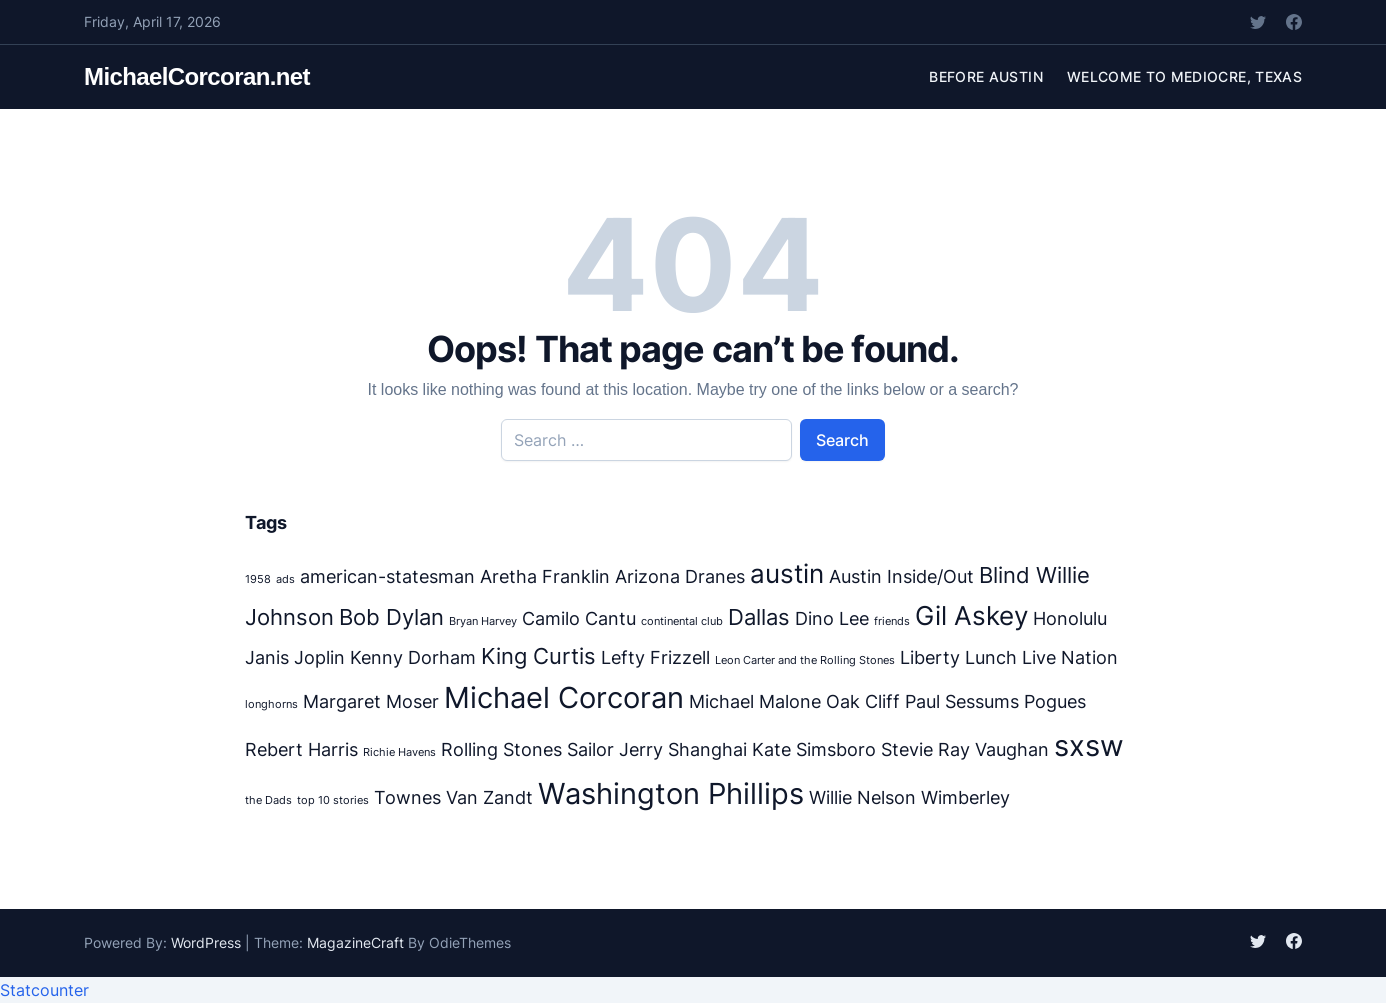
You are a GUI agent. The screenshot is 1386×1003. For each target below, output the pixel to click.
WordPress (206, 942)
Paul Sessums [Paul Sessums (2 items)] (962, 701)
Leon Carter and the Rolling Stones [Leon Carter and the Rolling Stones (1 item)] (805, 660)
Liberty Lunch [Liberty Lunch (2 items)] (958, 657)
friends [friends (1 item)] (892, 621)
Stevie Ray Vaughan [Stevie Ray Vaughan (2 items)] (965, 749)
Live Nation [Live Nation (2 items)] (1070, 657)
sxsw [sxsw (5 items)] (1089, 745)
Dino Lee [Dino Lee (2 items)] (832, 618)
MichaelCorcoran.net (197, 76)
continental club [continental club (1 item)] (682, 621)
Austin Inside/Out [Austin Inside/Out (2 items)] (901, 576)
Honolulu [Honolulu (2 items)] (1070, 618)
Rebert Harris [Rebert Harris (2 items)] (301, 749)
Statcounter (44, 990)
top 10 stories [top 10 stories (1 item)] (333, 800)
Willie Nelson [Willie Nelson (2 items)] (862, 797)
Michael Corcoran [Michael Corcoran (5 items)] (564, 697)
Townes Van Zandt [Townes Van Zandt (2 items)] (453, 797)
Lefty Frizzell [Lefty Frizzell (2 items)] (655, 657)
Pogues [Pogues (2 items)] (1055, 701)
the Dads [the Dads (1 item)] (268, 800)
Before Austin (986, 76)
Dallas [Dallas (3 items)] (759, 616)
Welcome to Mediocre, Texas (1184, 76)
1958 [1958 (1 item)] (258, 579)
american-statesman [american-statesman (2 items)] (387, 576)
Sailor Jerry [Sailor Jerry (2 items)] (615, 749)
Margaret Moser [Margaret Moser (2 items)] (371, 701)
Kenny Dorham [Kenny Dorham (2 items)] (413, 657)
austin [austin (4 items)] (787, 573)
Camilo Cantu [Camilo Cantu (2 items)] (579, 618)
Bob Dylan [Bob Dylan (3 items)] (391, 616)
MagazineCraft (355, 942)
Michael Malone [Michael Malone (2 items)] (755, 701)
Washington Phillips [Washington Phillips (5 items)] (671, 793)
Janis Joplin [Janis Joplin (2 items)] (295, 657)
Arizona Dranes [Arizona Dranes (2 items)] (680, 576)
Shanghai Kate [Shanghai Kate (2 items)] (729, 749)
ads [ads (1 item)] (285, 579)
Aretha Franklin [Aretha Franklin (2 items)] (545, 576)
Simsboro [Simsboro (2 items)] (836, 749)
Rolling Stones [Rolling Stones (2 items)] (501, 749)
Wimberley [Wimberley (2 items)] (965, 797)
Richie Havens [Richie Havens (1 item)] (399, 752)
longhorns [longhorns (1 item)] (271, 704)
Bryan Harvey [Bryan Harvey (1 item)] (483, 621)
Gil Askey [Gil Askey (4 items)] (971, 615)
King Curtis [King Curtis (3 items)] (538, 655)
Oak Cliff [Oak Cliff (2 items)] (863, 701)
